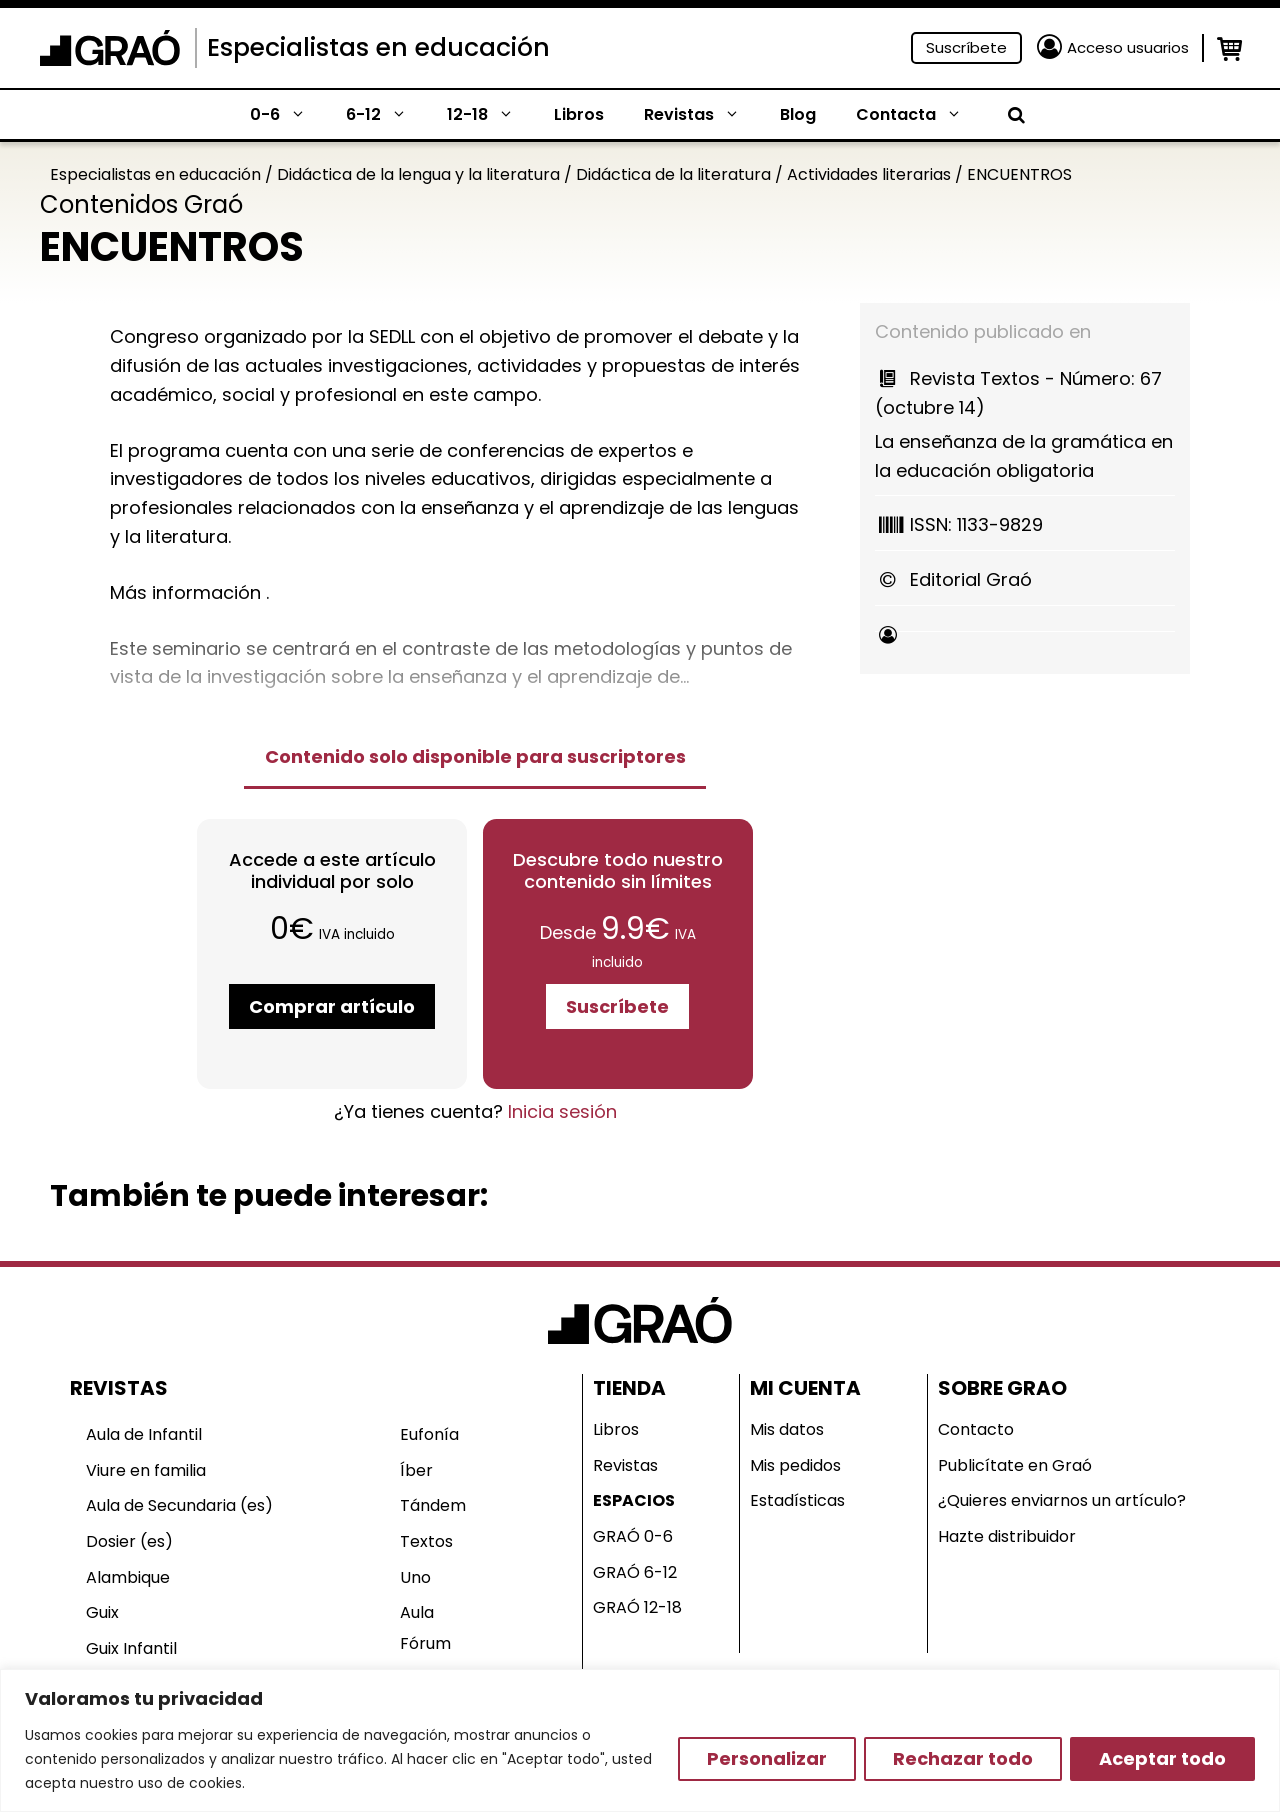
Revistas (702, 115)
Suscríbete (966, 47)
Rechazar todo (963, 1758)
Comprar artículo (332, 1006)
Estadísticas (797, 1500)
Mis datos (787, 1429)
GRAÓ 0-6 (633, 1536)
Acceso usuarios (1128, 47)
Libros (579, 114)
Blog (798, 114)
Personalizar (767, 1758)
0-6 (288, 115)
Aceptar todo (1162, 1758)
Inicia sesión (562, 1111)
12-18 (490, 115)
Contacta (919, 115)
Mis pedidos (795, 1465)
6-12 (386, 115)
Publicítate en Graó (1015, 1465)
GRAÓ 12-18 (637, 1607)
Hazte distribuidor (1007, 1536)
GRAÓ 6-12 (635, 1572)
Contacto (976, 1429)
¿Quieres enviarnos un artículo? (1062, 1500)
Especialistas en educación (378, 47)
